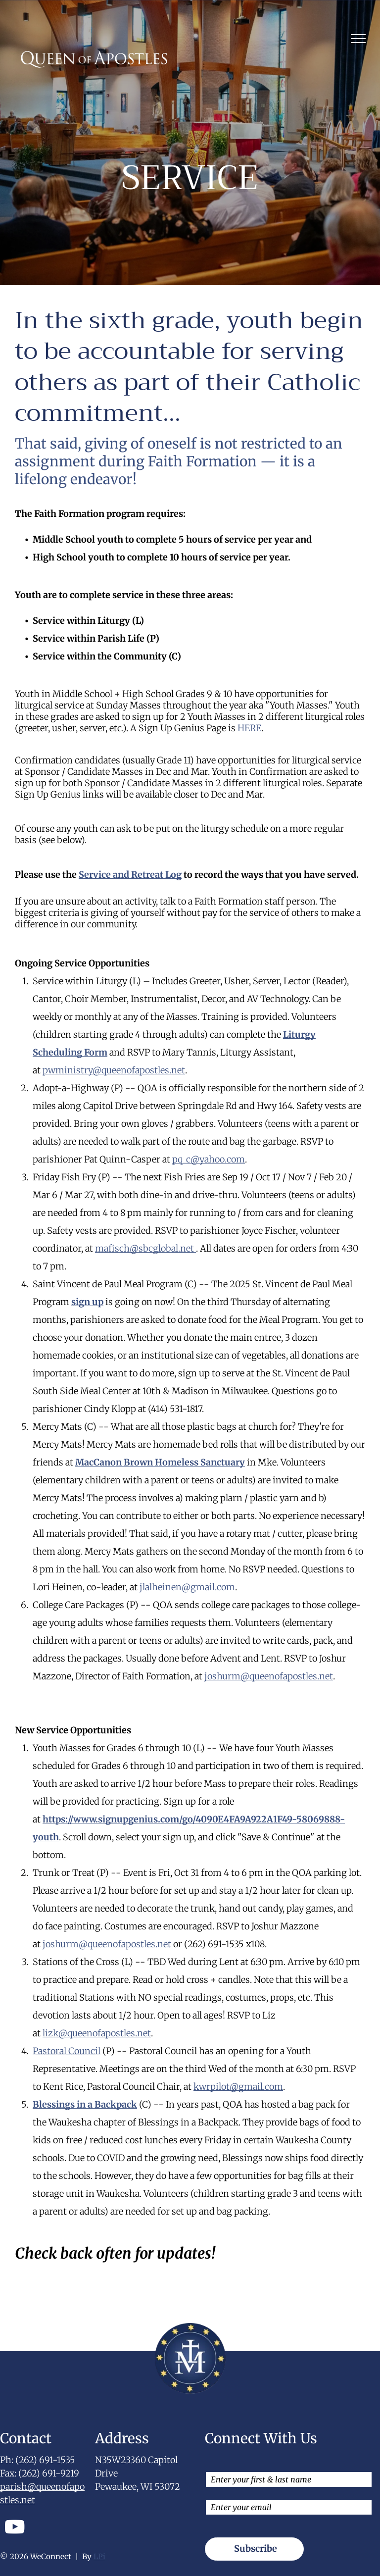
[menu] (358, 38)
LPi (99, 2556)
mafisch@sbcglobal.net (145, 1248)
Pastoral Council (66, 2051)
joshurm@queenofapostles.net (268, 1676)
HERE (249, 728)
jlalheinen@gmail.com (187, 1587)
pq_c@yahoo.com (208, 1159)
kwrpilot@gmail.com (238, 2086)
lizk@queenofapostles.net (97, 2033)
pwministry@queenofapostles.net (114, 1070)
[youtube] (14, 2528)
